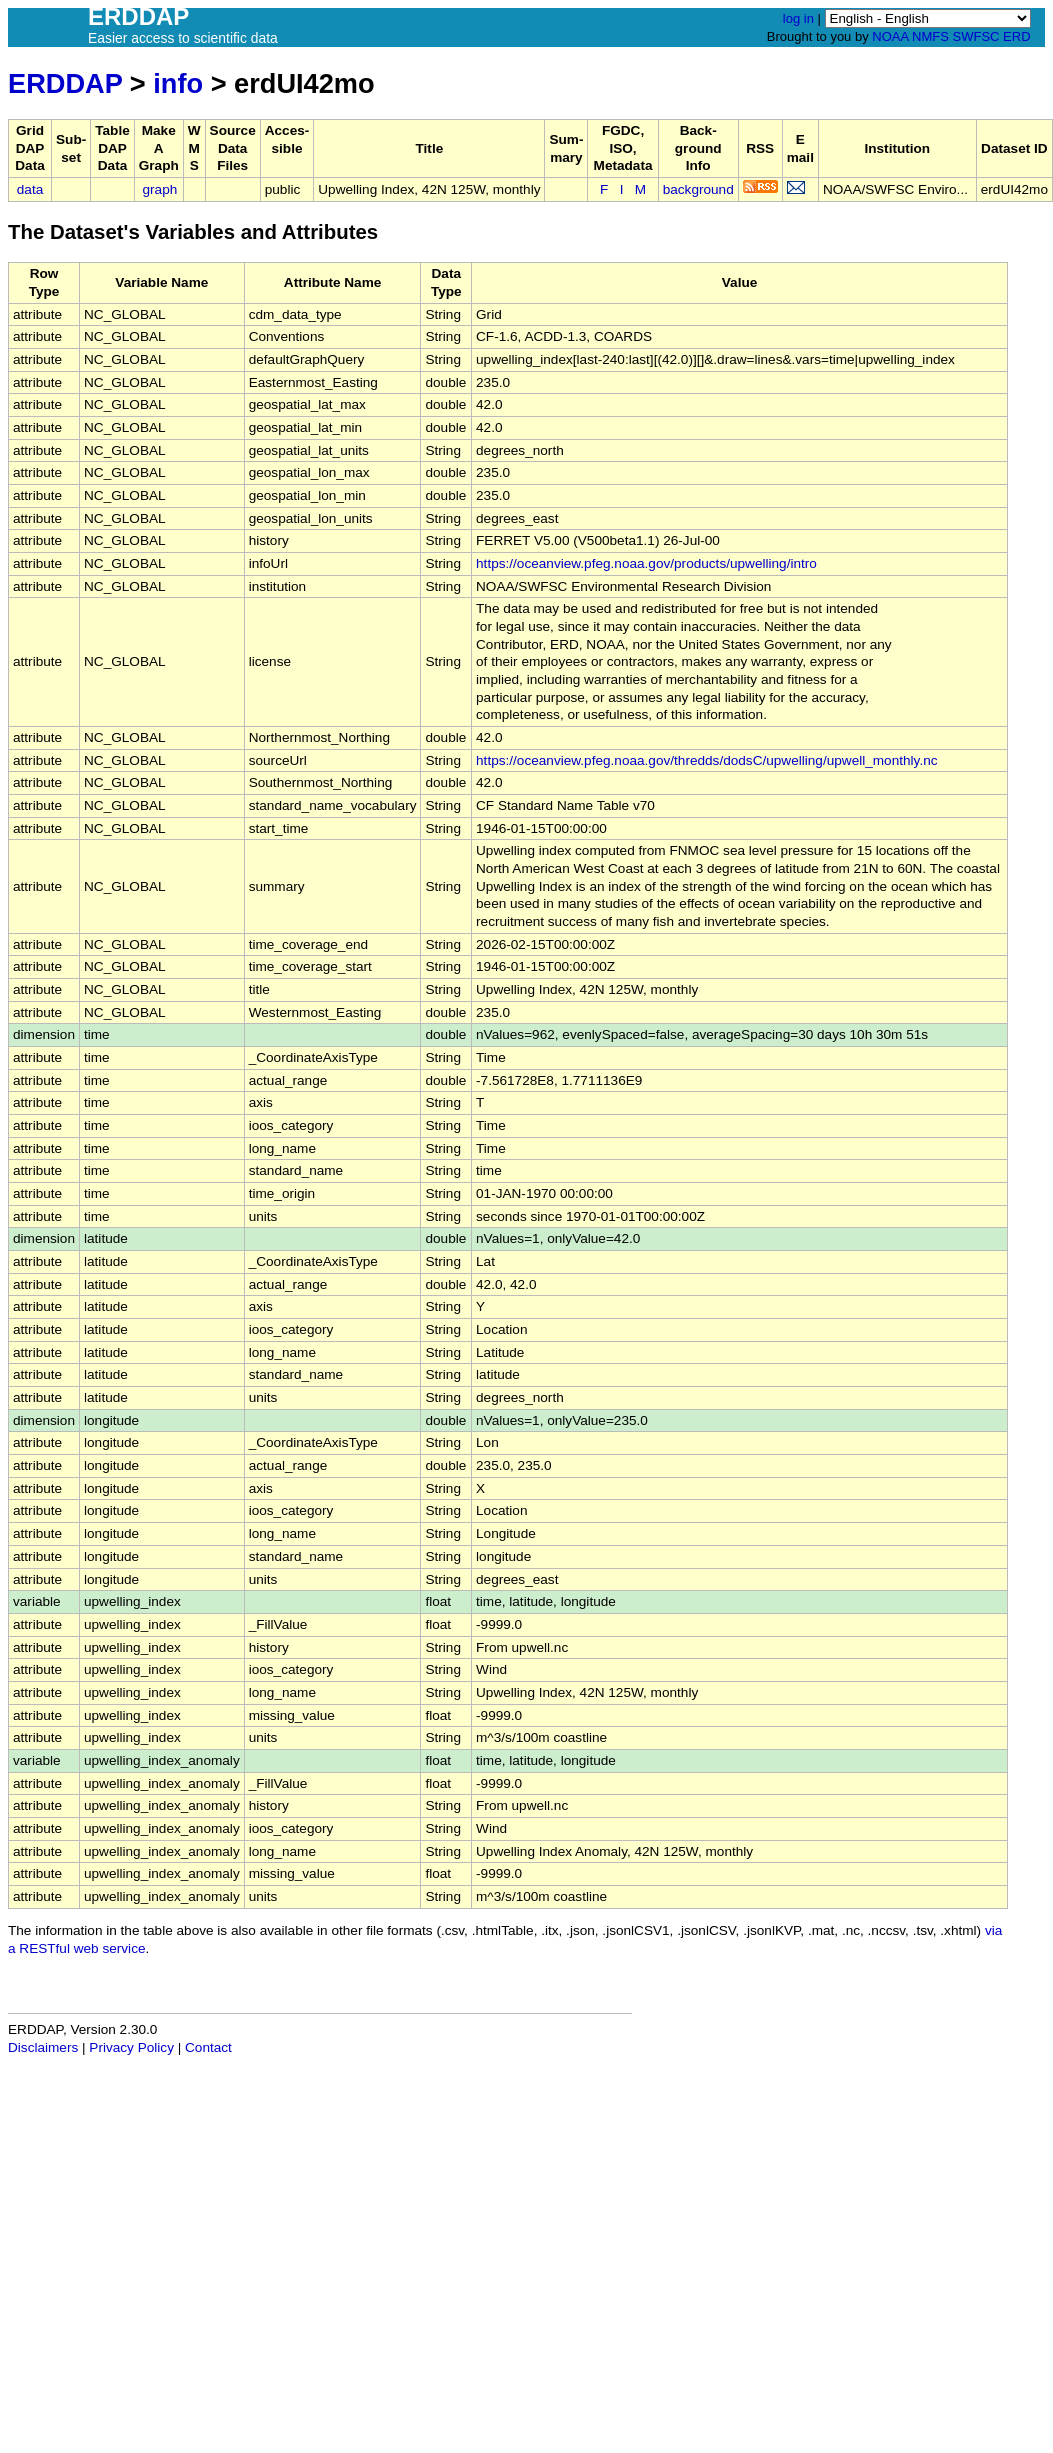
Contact (208, 2047)
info (178, 83)
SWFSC (976, 36)
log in (798, 18)
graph (160, 189)
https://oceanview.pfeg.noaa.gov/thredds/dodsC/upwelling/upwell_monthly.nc (706, 760)
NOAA (890, 36)
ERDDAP (65, 83)
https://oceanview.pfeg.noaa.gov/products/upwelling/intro (646, 563)
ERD (1016, 36)
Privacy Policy (131, 2047)
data (30, 189)
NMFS (930, 36)
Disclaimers (43, 2047)
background (698, 189)
